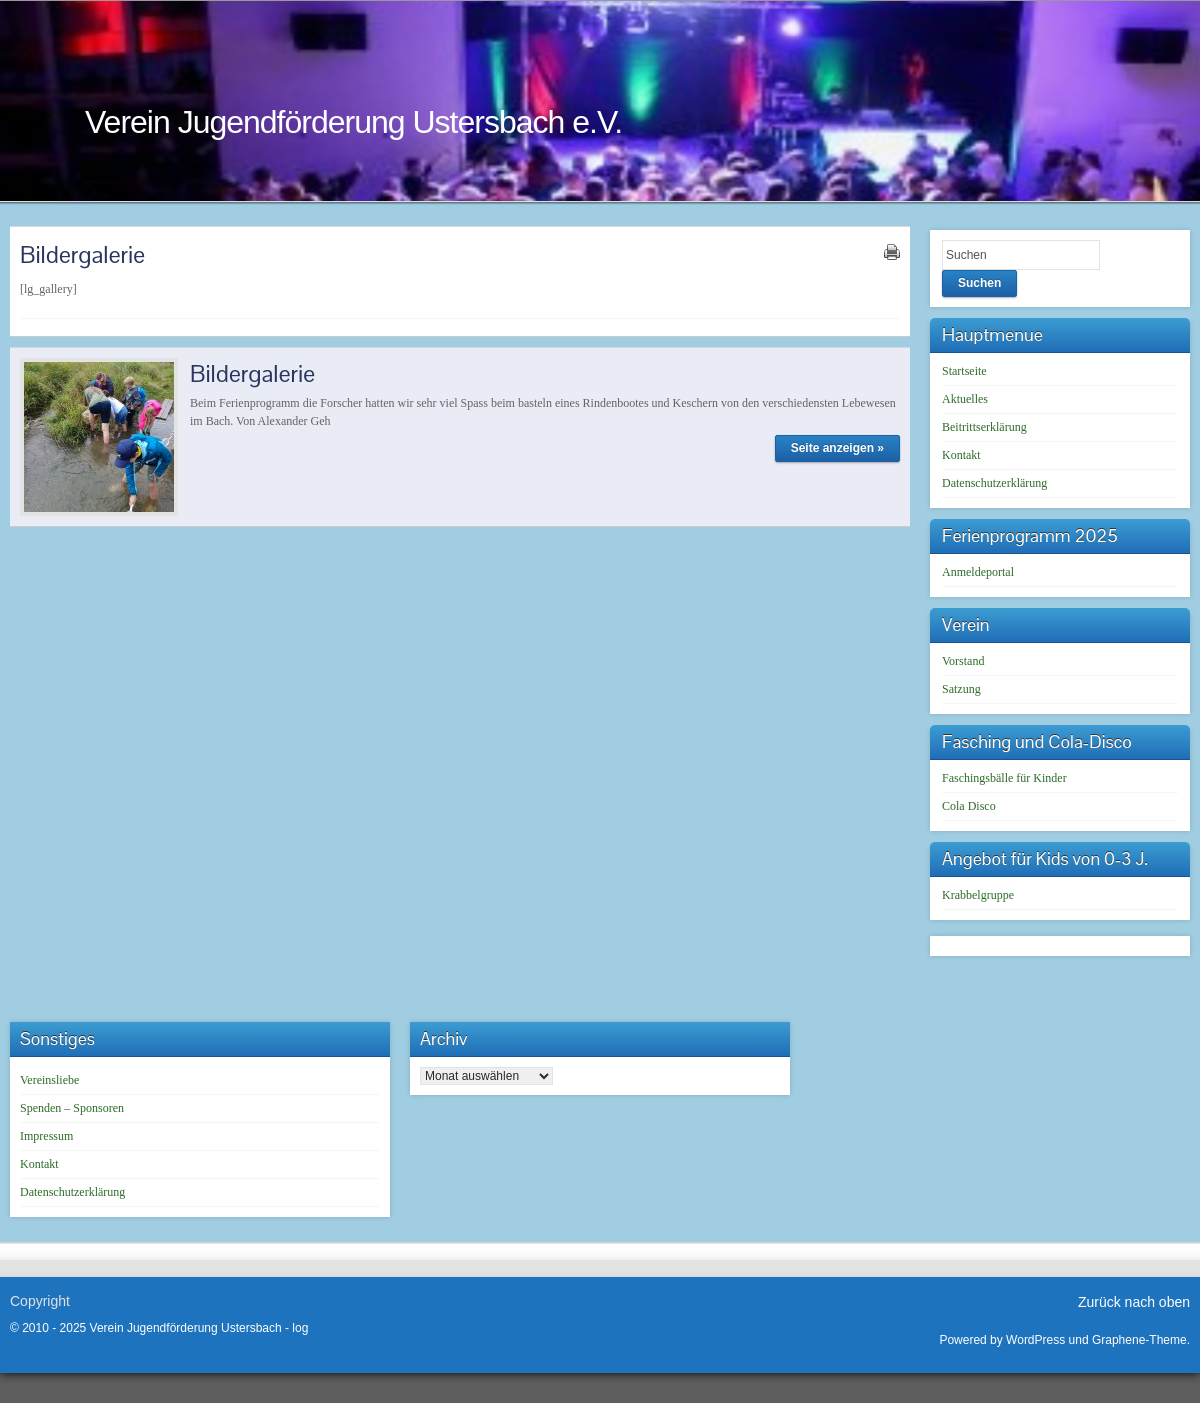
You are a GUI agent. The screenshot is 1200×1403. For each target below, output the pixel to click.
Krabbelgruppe (978, 895)
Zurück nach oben (1134, 1302)
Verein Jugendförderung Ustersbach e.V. (353, 122)
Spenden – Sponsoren (72, 1108)
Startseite (964, 371)
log (300, 1328)
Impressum (46, 1136)
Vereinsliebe (49, 1080)
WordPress (1035, 1340)
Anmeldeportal (978, 572)
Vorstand (963, 661)
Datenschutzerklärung (994, 483)
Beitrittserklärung (984, 427)
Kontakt (961, 455)
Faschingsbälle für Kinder (1004, 778)
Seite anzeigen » (837, 448)
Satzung (961, 689)
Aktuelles (965, 399)
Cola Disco (969, 806)
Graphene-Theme (1139, 1340)
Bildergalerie (252, 373)
